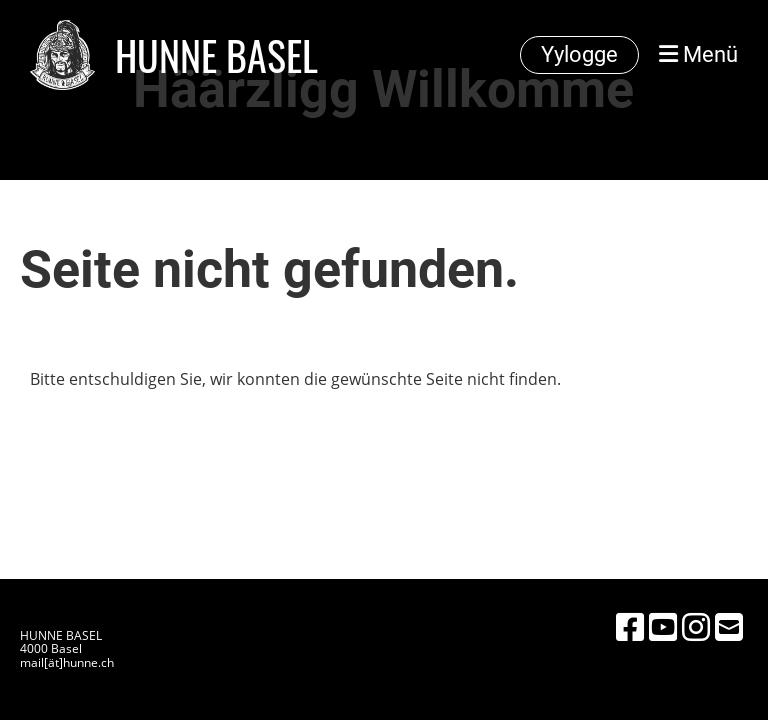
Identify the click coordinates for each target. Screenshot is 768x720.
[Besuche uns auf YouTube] (663, 626)
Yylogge (579, 54)
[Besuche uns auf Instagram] (696, 626)
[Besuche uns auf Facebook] (630, 626)
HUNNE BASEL (216, 55)
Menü (698, 54)
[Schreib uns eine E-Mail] (729, 626)
